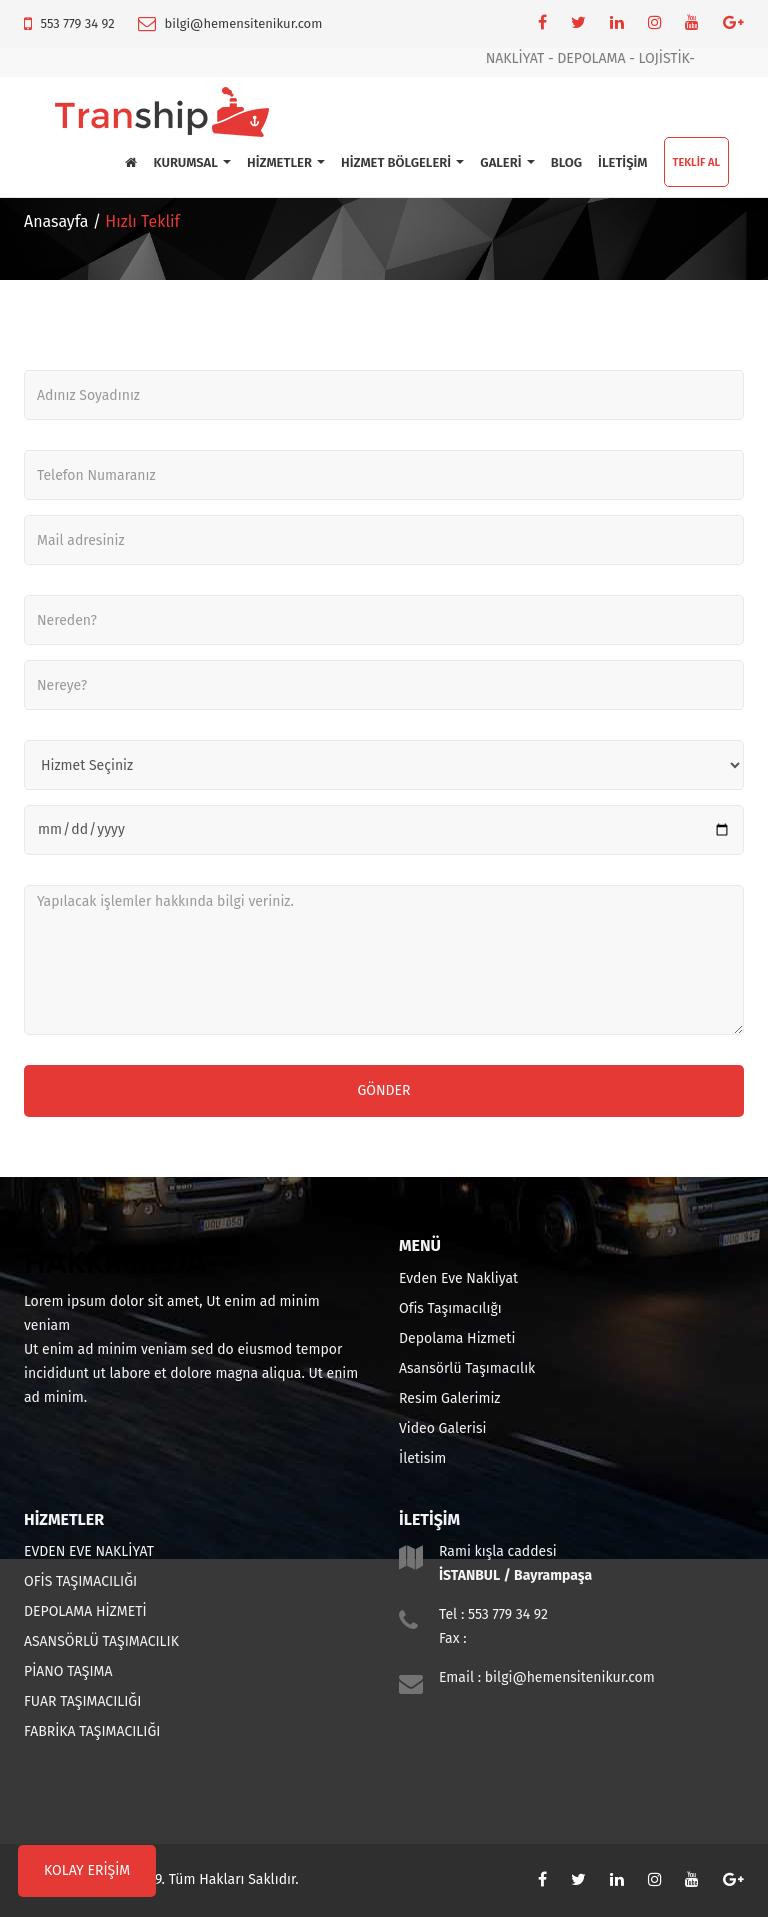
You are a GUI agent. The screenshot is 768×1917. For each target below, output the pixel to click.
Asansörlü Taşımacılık (467, 1368)
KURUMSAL (192, 162)
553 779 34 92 (77, 23)
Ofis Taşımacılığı (450, 1308)
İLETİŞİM (622, 162)
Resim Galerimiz (449, 1398)
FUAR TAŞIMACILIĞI (82, 1701)
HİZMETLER (286, 162)
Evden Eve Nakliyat (458, 1278)
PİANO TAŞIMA (68, 1671)
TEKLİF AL (696, 162)
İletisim (422, 1458)
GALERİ (507, 162)
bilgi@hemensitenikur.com (244, 23)
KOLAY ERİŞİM (87, 1870)
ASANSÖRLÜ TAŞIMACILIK (101, 1641)
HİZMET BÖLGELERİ (402, 162)
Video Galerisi (442, 1428)
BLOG (566, 162)
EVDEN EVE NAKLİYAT (89, 1551)
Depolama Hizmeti (457, 1338)
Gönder (383, 1090)
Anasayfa (56, 221)
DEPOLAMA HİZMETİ (85, 1611)
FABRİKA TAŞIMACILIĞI (92, 1731)
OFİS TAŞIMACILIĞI (80, 1581)
